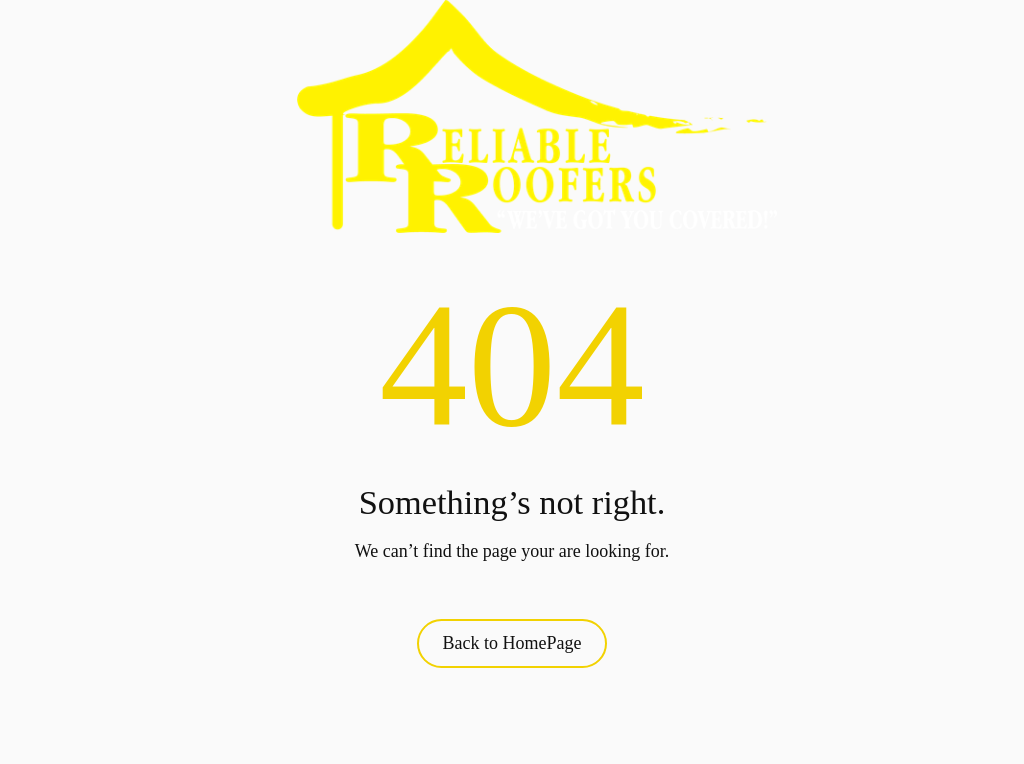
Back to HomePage (512, 643)
